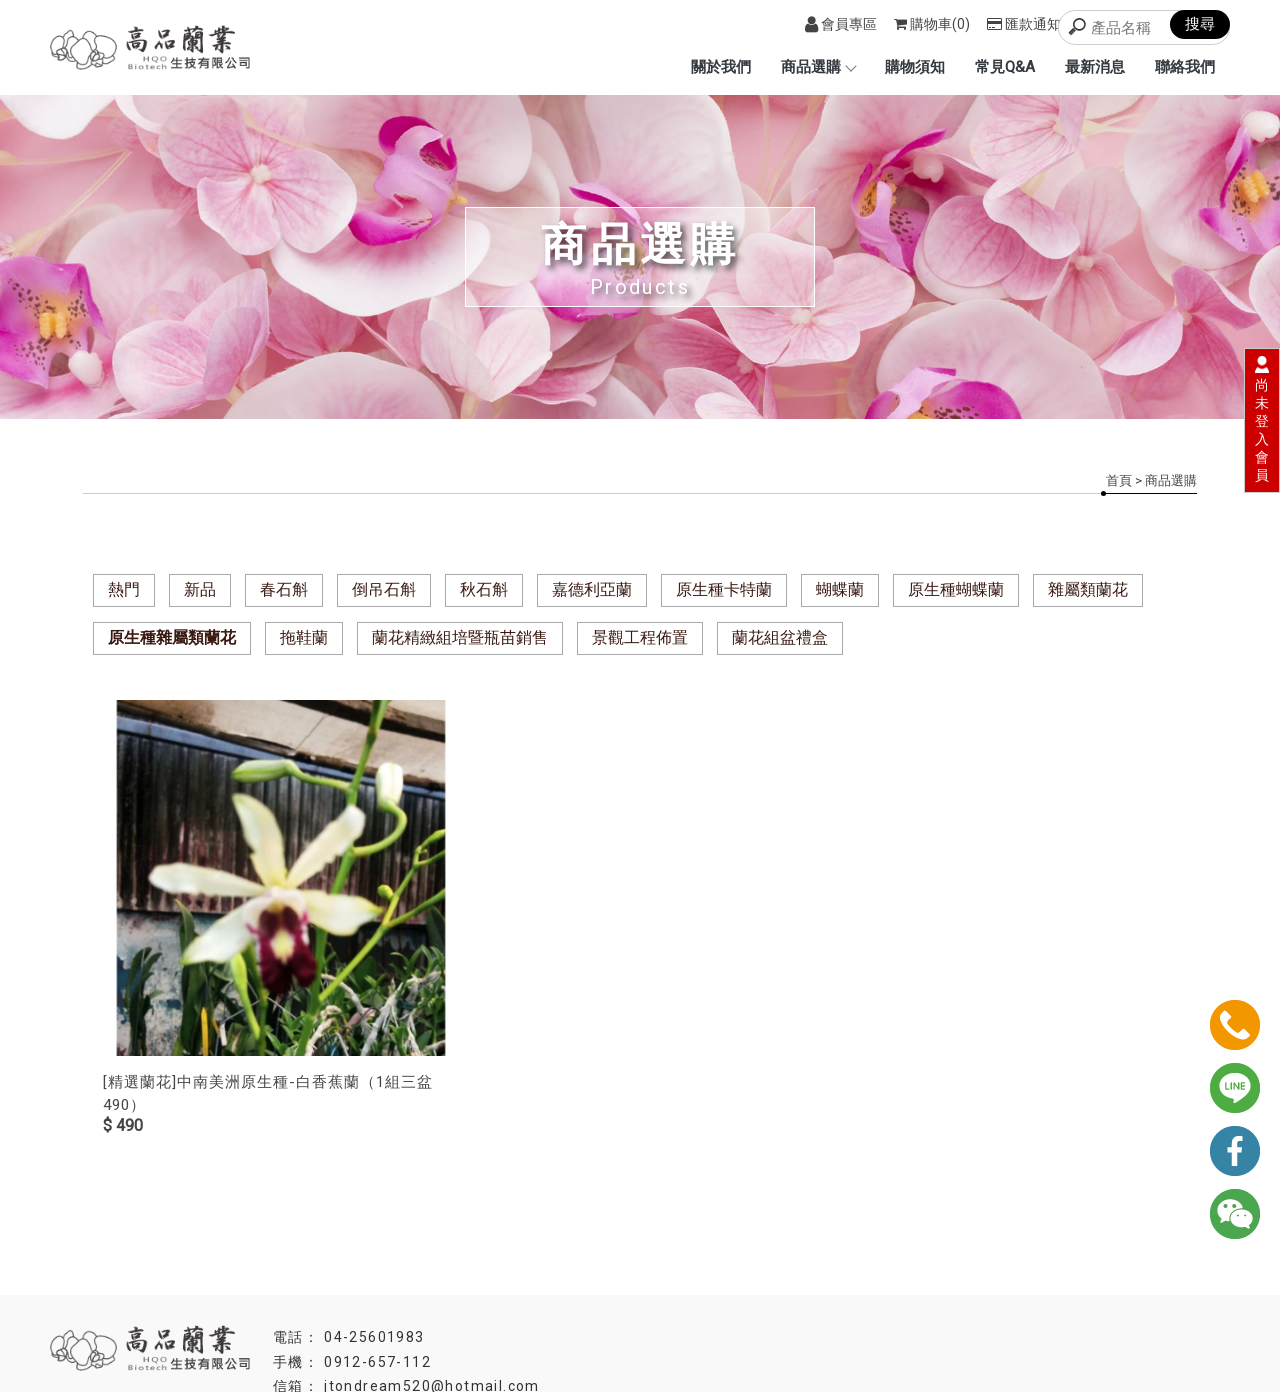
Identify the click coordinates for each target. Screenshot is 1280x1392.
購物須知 (915, 67)
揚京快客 (525, 1375)
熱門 (124, 589)
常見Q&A (1005, 67)
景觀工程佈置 (640, 637)
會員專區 (841, 24)
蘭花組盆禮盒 (780, 637)
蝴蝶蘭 (840, 589)
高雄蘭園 (705, 1334)
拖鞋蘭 (304, 637)
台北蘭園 (640, 1334)
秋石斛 (484, 589)
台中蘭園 (575, 1334)
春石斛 (284, 589)
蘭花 (756, 1334)
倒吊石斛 (384, 589)
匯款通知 (1024, 24)
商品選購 (818, 67)
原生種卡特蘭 (724, 589)
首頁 (1119, 480)
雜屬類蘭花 (1088, 589)
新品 (200, 589)
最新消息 (1095, 67)
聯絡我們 (1185, 67)
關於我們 (721, 67)
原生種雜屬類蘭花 (172, 637)
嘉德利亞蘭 (592, 589)
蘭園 (524, 1334)
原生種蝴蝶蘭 (956, 589)
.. (661, 1375)
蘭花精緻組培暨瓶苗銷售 (460, 637)
